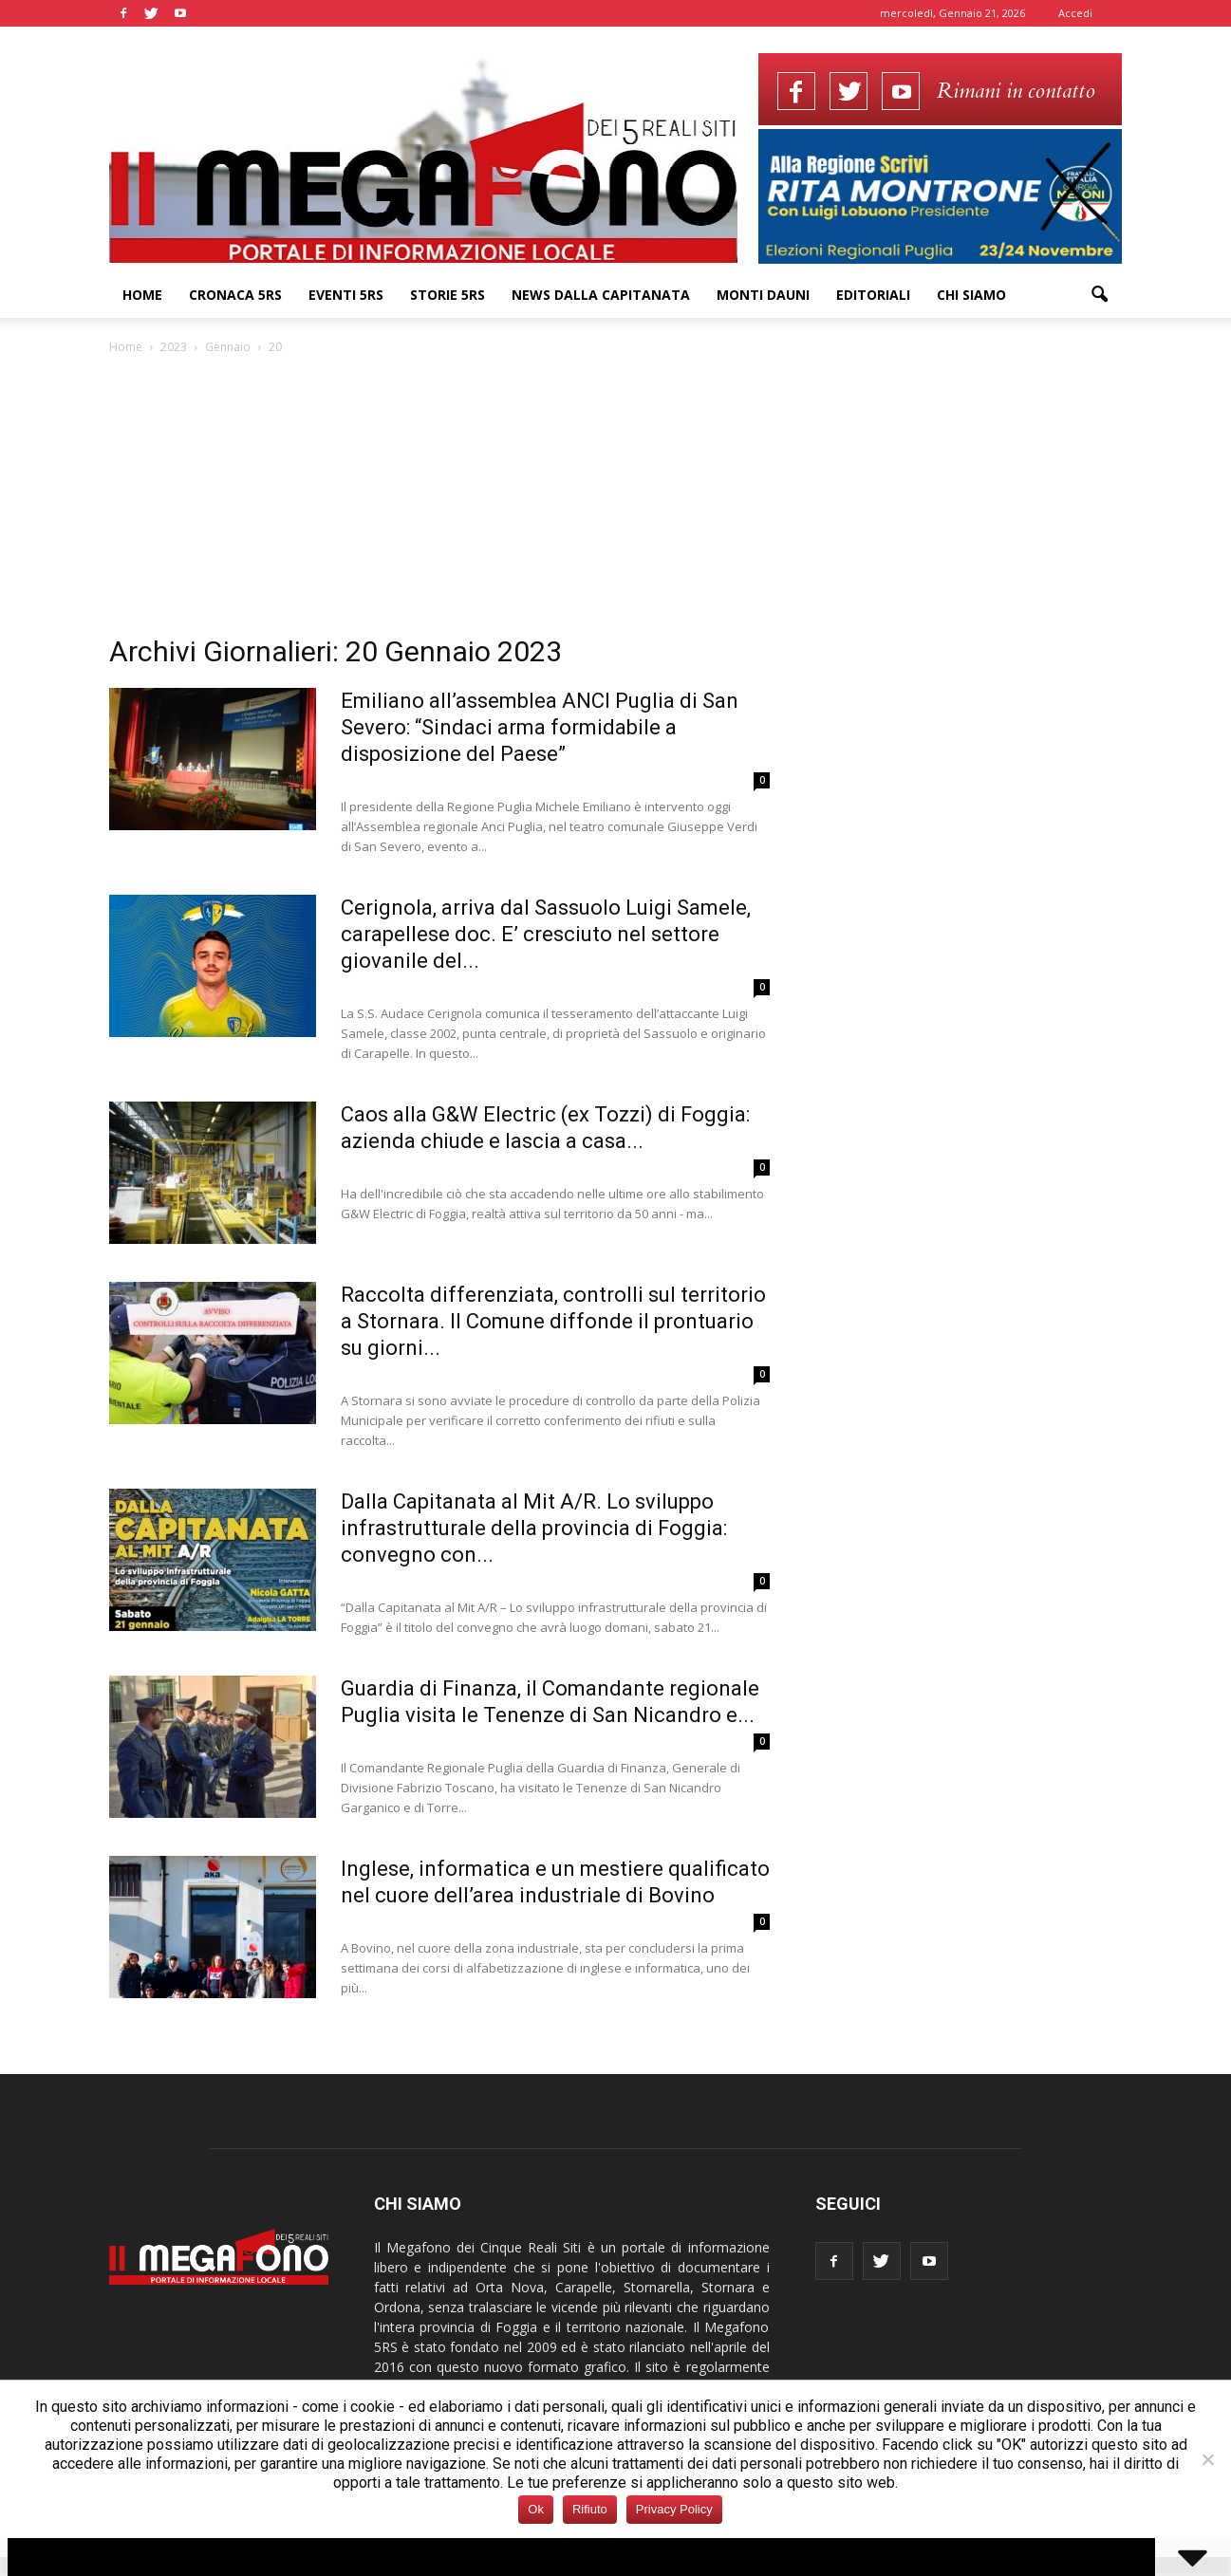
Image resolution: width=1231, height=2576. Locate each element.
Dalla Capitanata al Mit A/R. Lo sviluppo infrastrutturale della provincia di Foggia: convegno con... (534, 1528)
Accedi (1075, 13)
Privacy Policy (674, 2509)
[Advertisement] (616, 500)
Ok (536, 2509)
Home (142, 295)
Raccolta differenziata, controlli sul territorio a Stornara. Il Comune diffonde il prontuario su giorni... (553, 1321)
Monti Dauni (763, 295)
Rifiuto (589, 2509)
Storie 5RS (447, 295)
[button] (1100, 295)
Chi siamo (971, 295)
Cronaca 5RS (235, 295)
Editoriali (873, 295)
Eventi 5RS (345, 295)
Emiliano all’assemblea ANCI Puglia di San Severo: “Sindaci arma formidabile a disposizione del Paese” (539, 727)
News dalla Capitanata (601, 295)
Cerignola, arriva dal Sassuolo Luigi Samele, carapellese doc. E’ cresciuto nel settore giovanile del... (546, 934)
